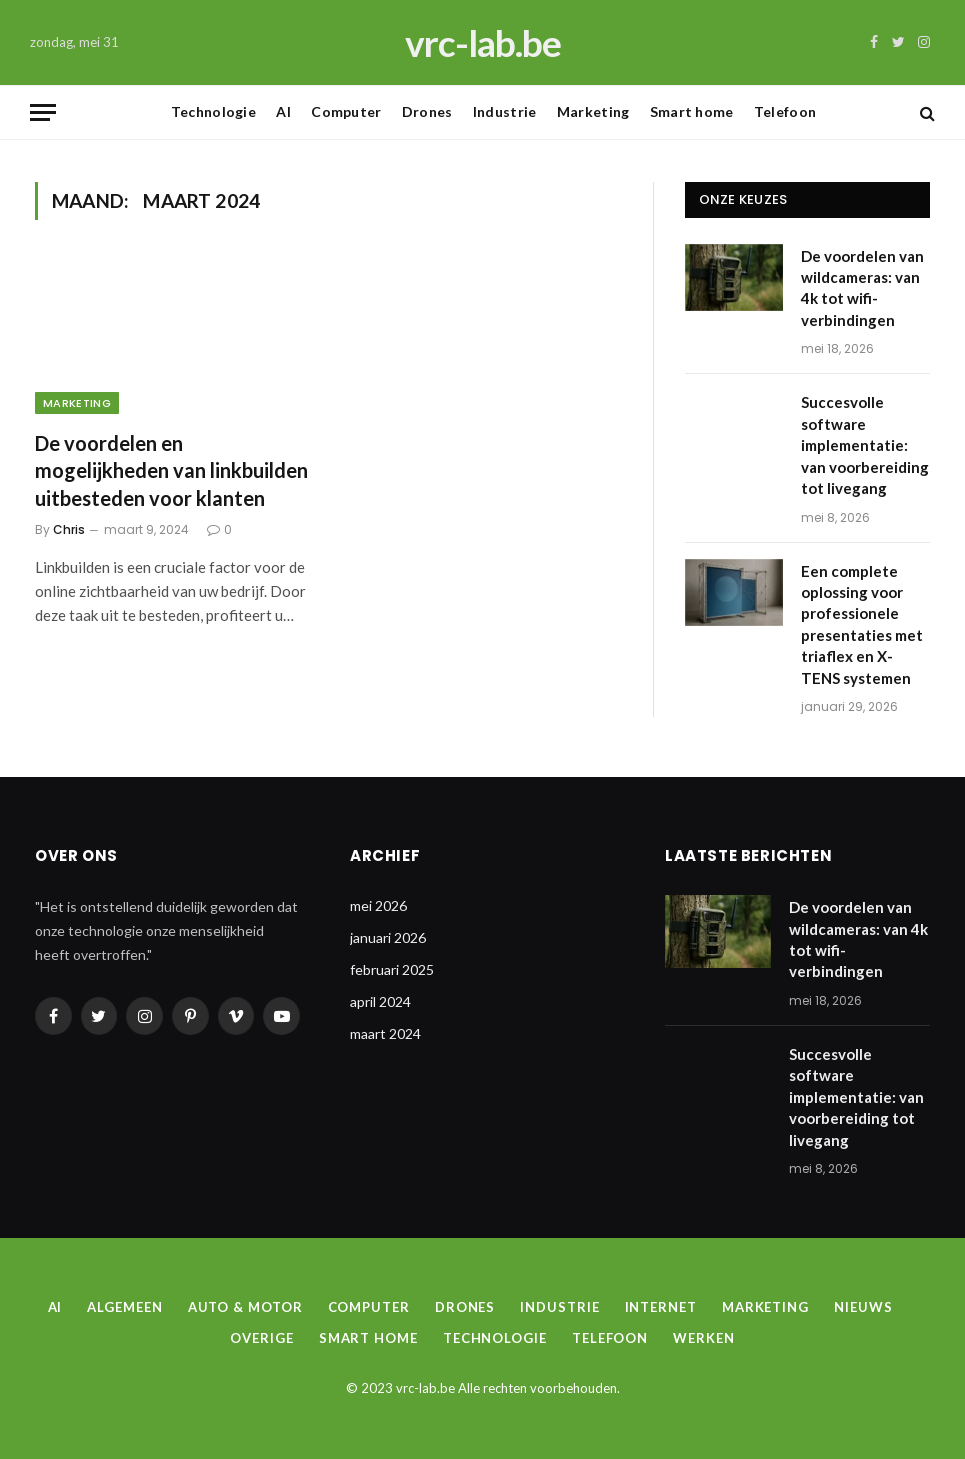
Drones (427, 111)
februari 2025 (392, 969)
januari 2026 (388, 937)
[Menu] (43, 112)
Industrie (505, 111)
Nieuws (863, 1307)
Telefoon (785, 111)
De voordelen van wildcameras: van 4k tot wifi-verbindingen (862, 288)
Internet (661, 1307)
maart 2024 (385, 1033)
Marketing (593, 111)
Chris (69, 529)
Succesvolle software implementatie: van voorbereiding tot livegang (865, 445)
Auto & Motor (245, 1307)
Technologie (213, 111)
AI (283, 111)
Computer (346, 111)
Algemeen (124, 1307)
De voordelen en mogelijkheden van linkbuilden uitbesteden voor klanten (171, 470)
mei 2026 (378, 905)
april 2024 (380, 1001)
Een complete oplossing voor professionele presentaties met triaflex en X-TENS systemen (862, 624)
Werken (703, 1338)
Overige (261, 1338)
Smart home (692, 111)
